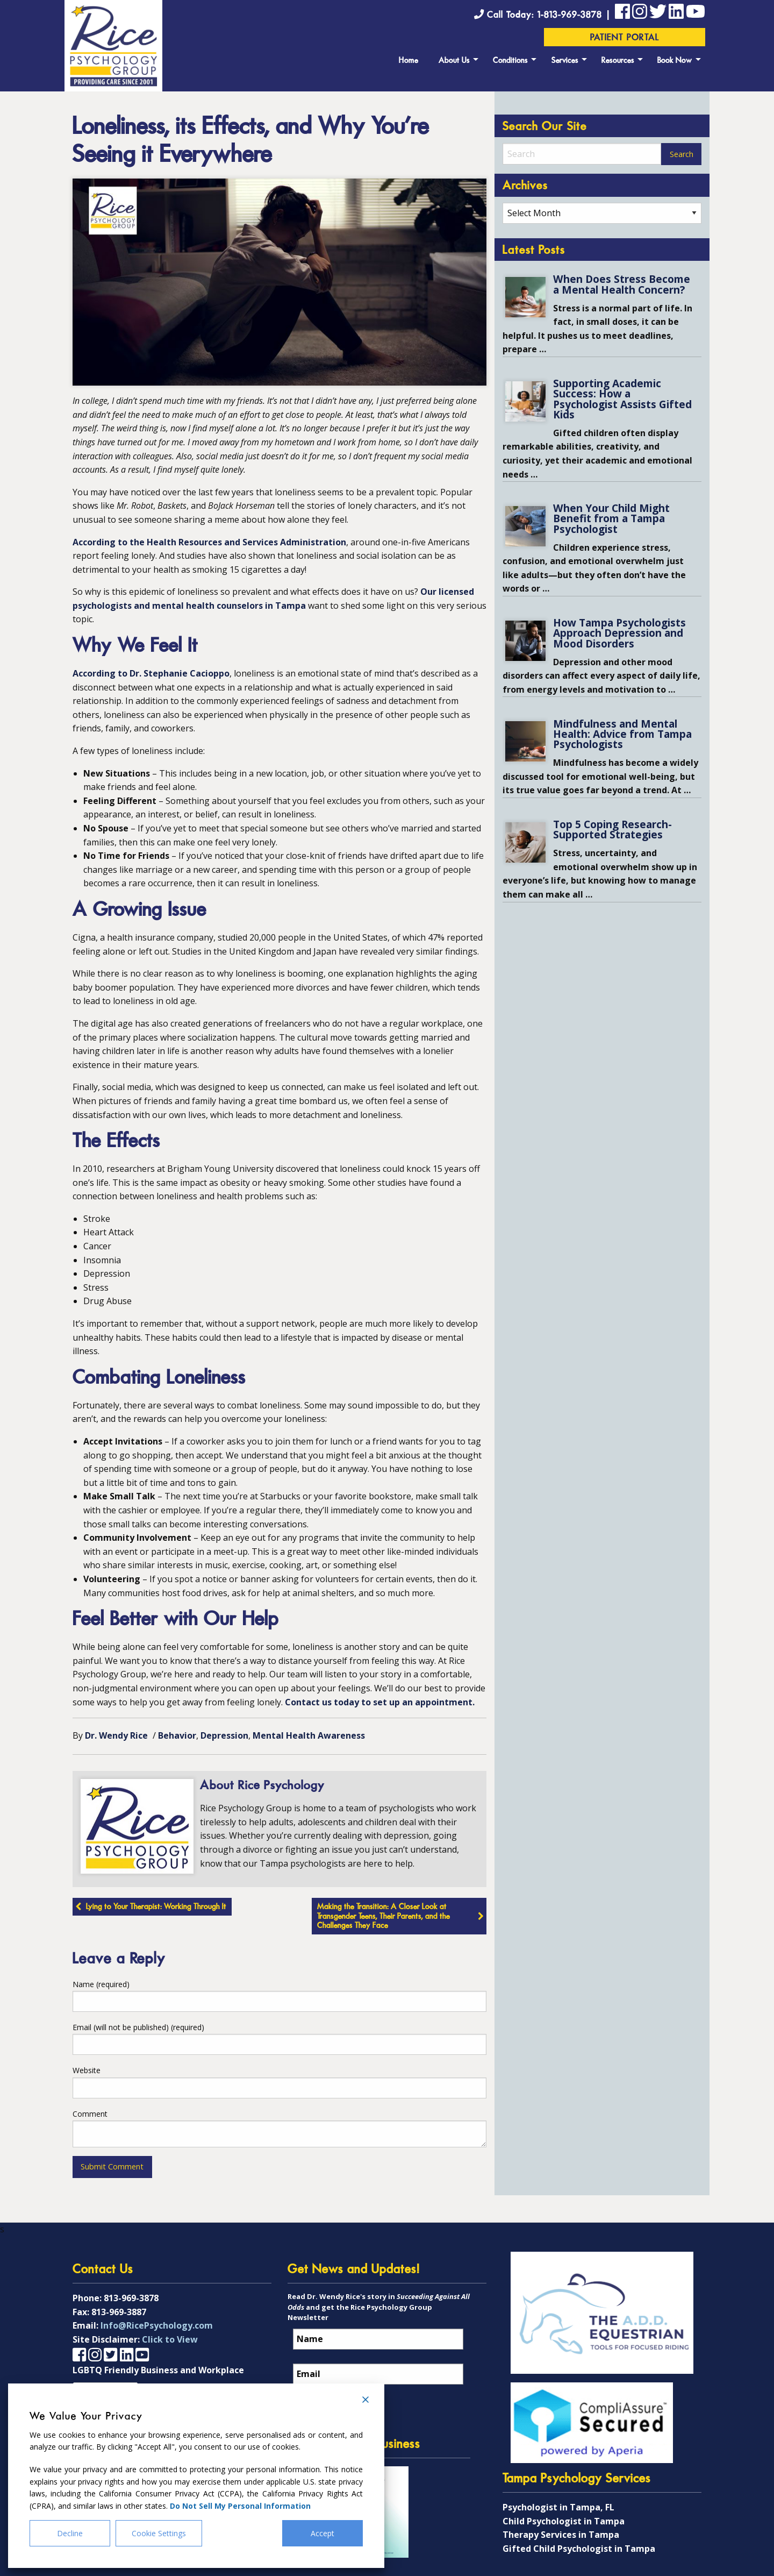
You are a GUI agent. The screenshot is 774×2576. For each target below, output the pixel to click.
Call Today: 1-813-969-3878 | (544, 15)
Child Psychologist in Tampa (564, 2518)
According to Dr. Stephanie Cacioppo (151, 673)
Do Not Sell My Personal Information (240, 2506)
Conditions (510, 61)
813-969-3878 (131, 2295)
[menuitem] (408, 59)
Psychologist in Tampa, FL (558, 2504)
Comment (90, 2114)
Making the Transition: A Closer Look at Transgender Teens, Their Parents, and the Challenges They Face (383, 1916)
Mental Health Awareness (309, 1735)
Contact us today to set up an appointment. (380, 1702)
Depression (224, 1735)
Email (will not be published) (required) (138, 2027)
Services (564, 61)
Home (408, 61)
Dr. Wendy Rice (116, 1735)
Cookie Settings (159, 2533)
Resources (617, 61)
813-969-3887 (118, 2309)
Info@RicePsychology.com (157, 2322)
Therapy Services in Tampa (561, 2531)
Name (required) (101, 1984)
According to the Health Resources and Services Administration (209, 542)
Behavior (177, 1735)
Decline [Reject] (70, 2533)
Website (87, 2070)
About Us (454, 61)
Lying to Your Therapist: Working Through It (156, 1907)
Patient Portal (625, 38)
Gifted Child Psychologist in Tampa (579, 2545)
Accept (322, 2533)
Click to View (170, 2336)
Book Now (674, 61)
